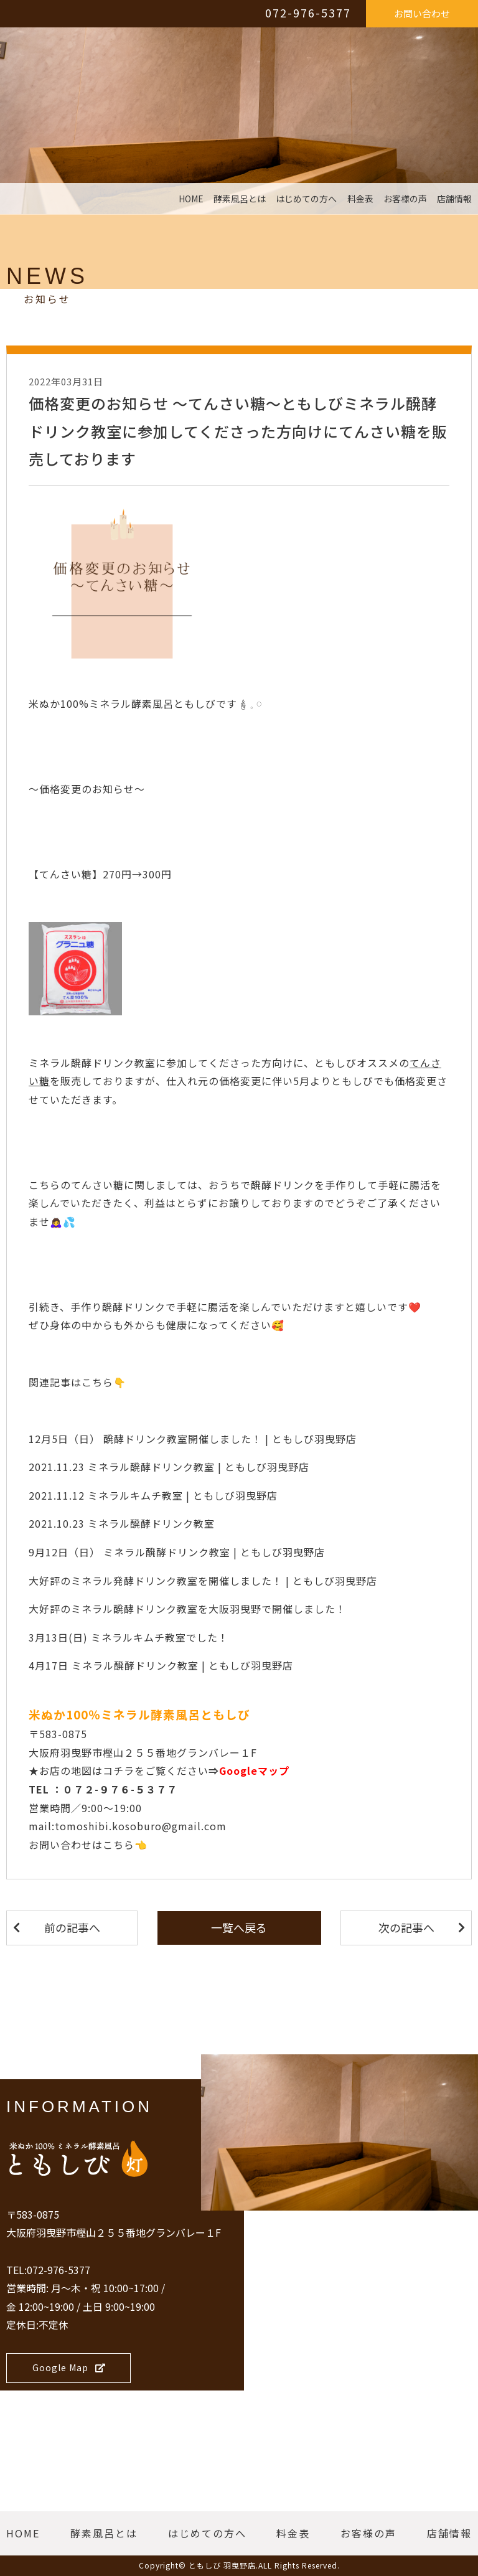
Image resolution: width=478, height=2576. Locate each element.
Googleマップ (254, 1770)
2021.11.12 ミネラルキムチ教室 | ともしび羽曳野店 (153, 1495)
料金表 (360, 199)
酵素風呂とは (239, 199)
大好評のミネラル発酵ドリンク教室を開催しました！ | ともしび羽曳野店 (203, 1580)
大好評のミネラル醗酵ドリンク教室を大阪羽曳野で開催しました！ (187, 1608)
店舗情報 (454, 199)
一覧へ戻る (239, 1927)
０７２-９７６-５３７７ (120, 1789)
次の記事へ (406, 1927)
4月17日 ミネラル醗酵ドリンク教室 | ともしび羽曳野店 (161, 1665)
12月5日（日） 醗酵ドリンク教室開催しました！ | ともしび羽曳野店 (193, 1438)
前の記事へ (72, 1927)
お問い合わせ (422, 13)
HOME (191, 199)
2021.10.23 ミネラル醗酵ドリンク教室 (122, 1523)
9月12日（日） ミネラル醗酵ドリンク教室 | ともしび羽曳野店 (177, 1551)
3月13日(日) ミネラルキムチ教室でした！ (128, 1637)
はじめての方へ (306, 199)
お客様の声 (405, 199)
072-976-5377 (308, 12)
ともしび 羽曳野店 (222, 2565)
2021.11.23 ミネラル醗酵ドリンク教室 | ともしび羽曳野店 (169, 1466)
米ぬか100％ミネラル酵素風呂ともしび (139, 1714)
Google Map (69, 2367)
